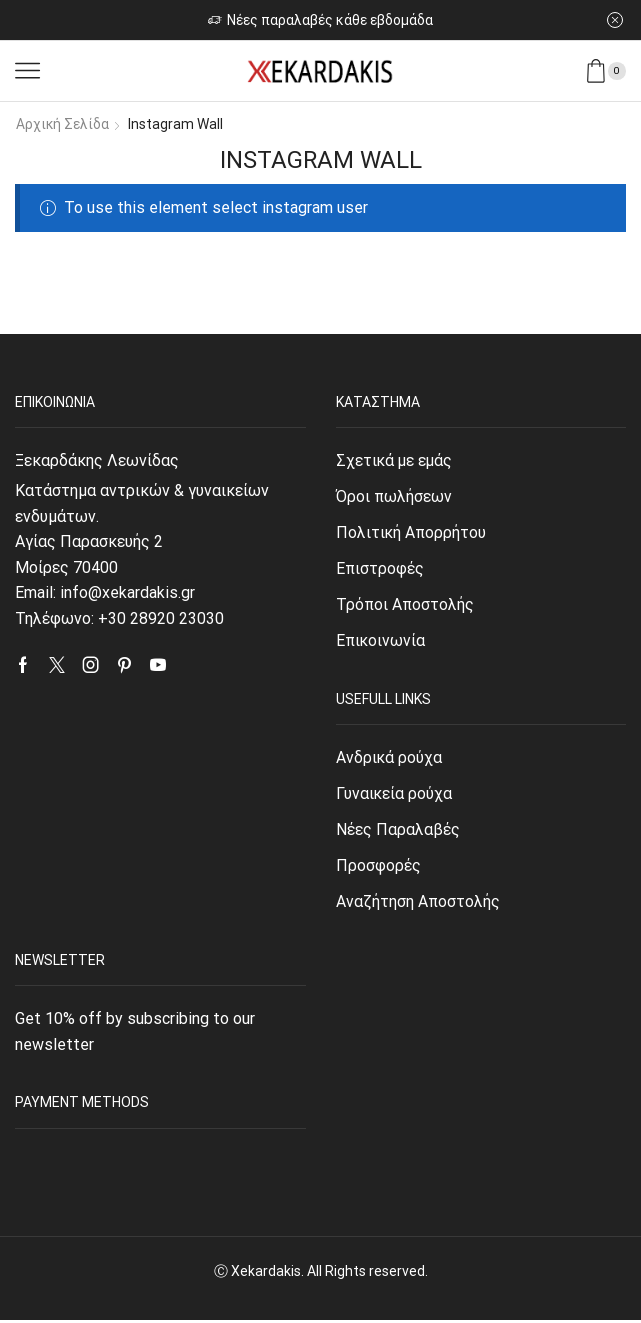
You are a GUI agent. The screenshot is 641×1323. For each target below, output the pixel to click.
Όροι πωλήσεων (394, 496)
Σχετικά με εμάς (395, 459)
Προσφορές (378, 868)
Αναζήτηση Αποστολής (418, 904)
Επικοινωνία (381, 642)
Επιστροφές (380, 569)
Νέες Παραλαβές (398, 831)
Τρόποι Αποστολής (406, 605)
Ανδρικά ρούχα (389, 758)
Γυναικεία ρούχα (394, 795)
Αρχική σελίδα (63, 124)
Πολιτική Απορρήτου (412, 532)
